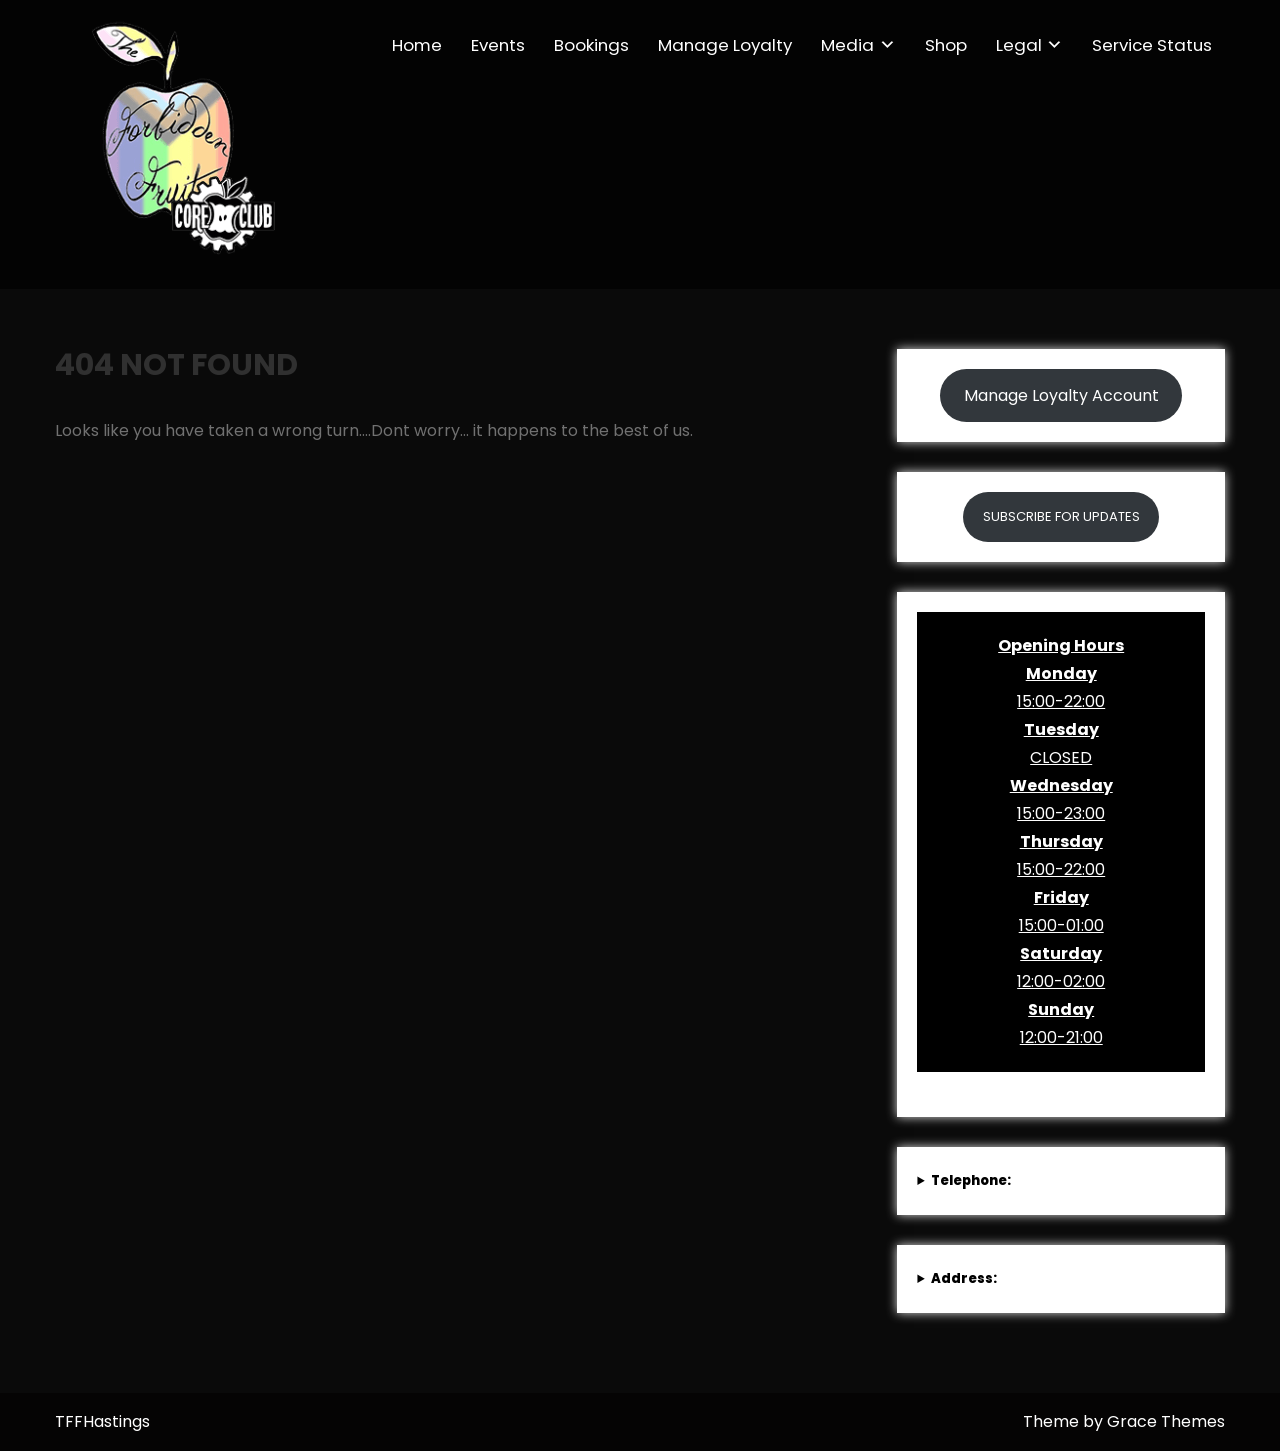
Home (417, 45)
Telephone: (971, 1180)
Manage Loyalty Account (1061, 395)
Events (498, 45)
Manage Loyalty (725, 45)
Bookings (591, 45)
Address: (964, 1278)
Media (847, 45)
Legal (1019, 45)
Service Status (1152, 45)
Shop (946, 45)
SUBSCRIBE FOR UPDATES (1061, 516)
